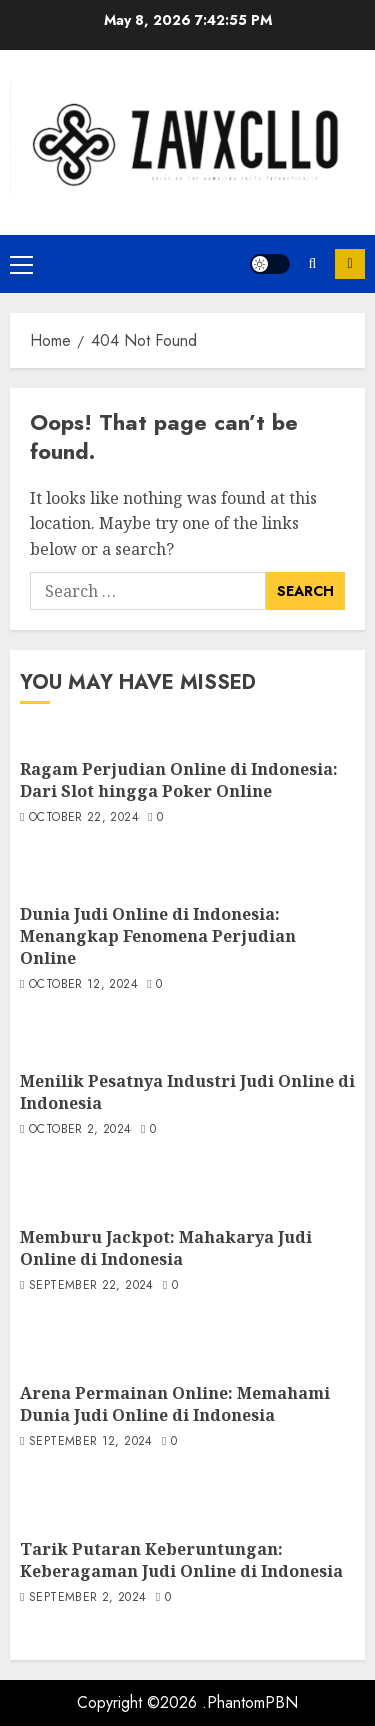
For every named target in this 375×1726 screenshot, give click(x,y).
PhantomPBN (252, 1702)
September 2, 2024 (87, 1598)
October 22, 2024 (84, 818)
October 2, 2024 (80, 1130)
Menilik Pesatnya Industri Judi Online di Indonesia (187, 1092)
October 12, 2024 (83, 985)
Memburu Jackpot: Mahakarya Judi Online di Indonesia (166, 1248)
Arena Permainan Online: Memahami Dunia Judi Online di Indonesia (175, 1404)
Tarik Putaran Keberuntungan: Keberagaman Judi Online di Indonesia (181, 1560)
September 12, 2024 (90, 1442)
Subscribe (350, 264)
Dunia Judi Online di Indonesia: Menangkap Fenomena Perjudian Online (158, 936)
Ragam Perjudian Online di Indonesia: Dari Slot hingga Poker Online (179, 780)
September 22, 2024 (91, 1286)
